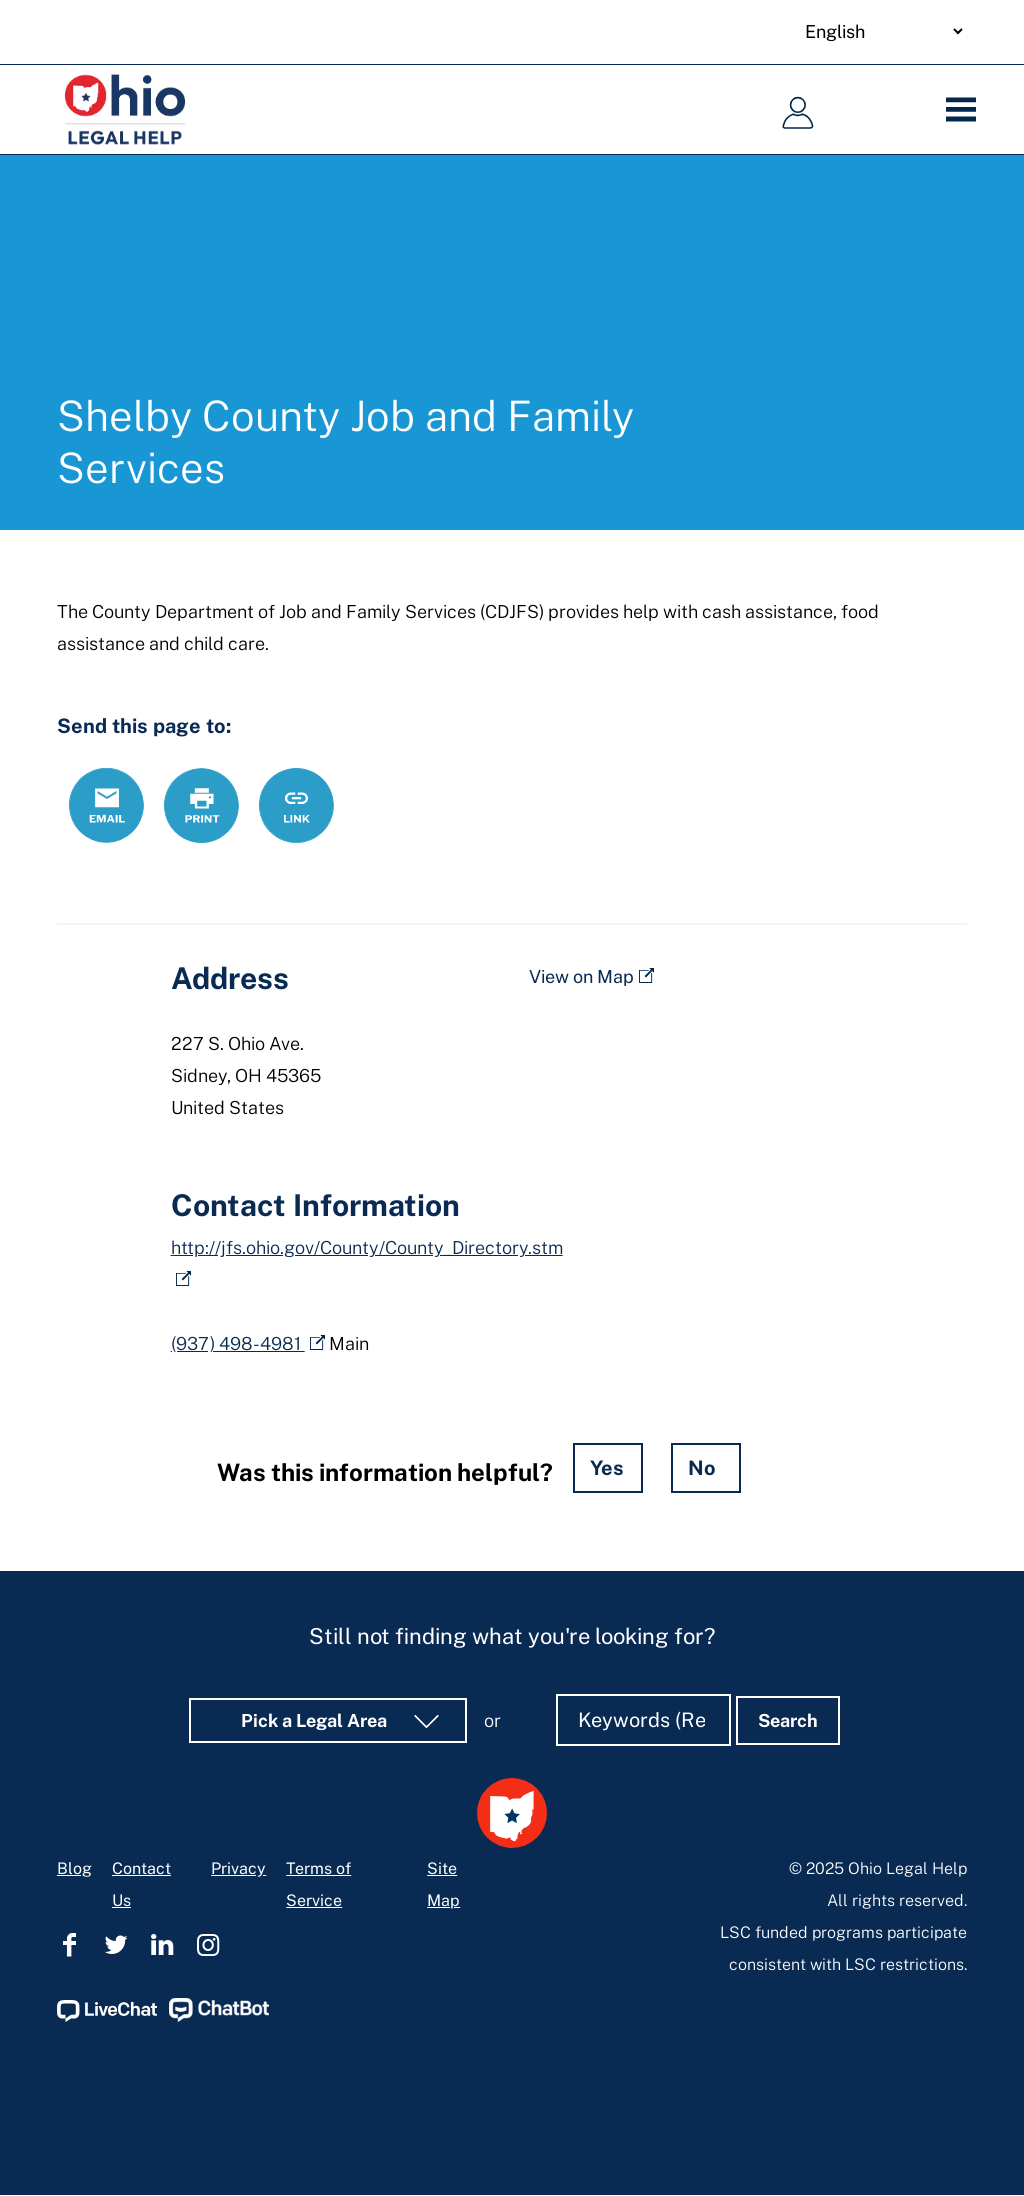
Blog (74, 1868)
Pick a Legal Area (316, 1720)
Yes (607, 1468)
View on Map (581, 976)
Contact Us (141, 1884)
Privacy (238, 1868)
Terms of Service (318, 1884)
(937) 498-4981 (238, 1343)
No (702, 1468)
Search (788, 1720)
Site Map (443, 1884)
